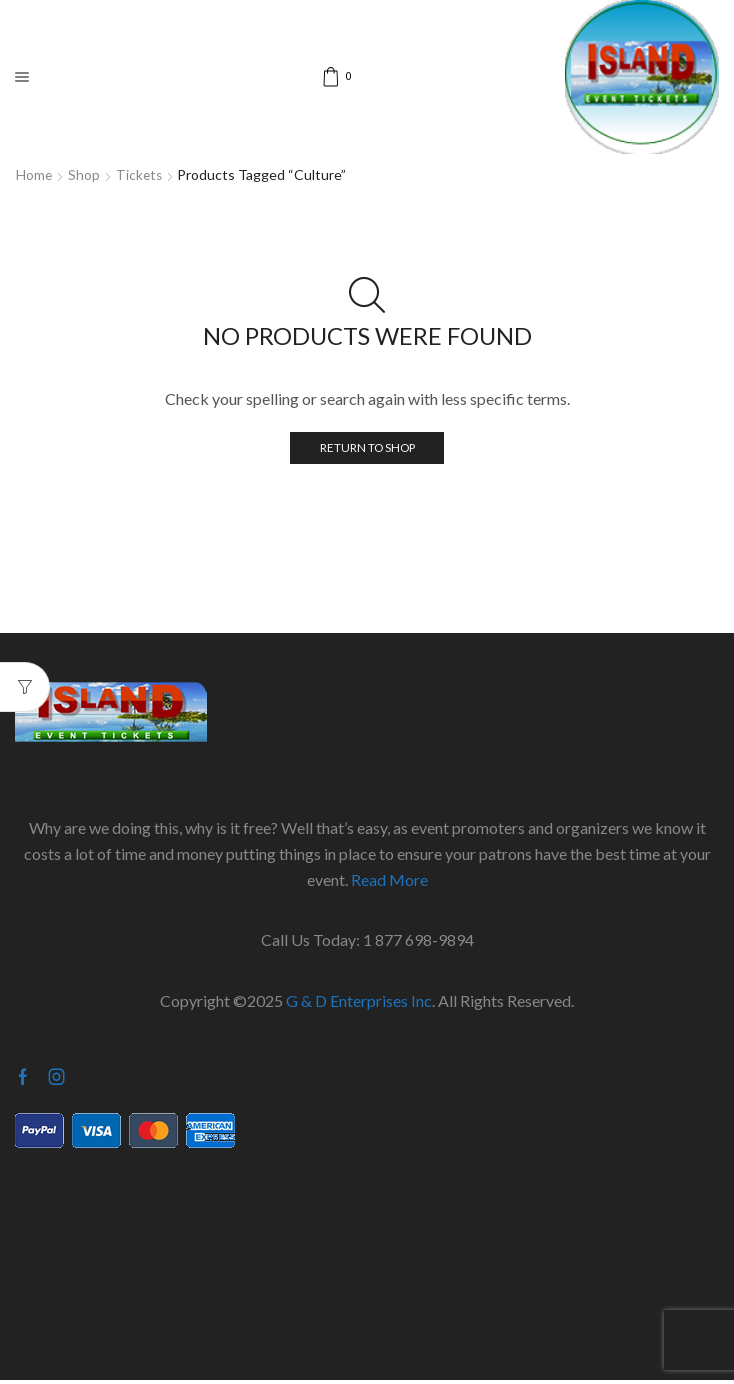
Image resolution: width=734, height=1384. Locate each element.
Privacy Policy (367, 1350)
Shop (85, 174)
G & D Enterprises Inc (359, 1000)
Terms (367, 1319)
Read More (389, 879)
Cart (367, 1226)
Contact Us (367, 1288)
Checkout (367, 1257)
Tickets (141, 174)
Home (34, 174)
